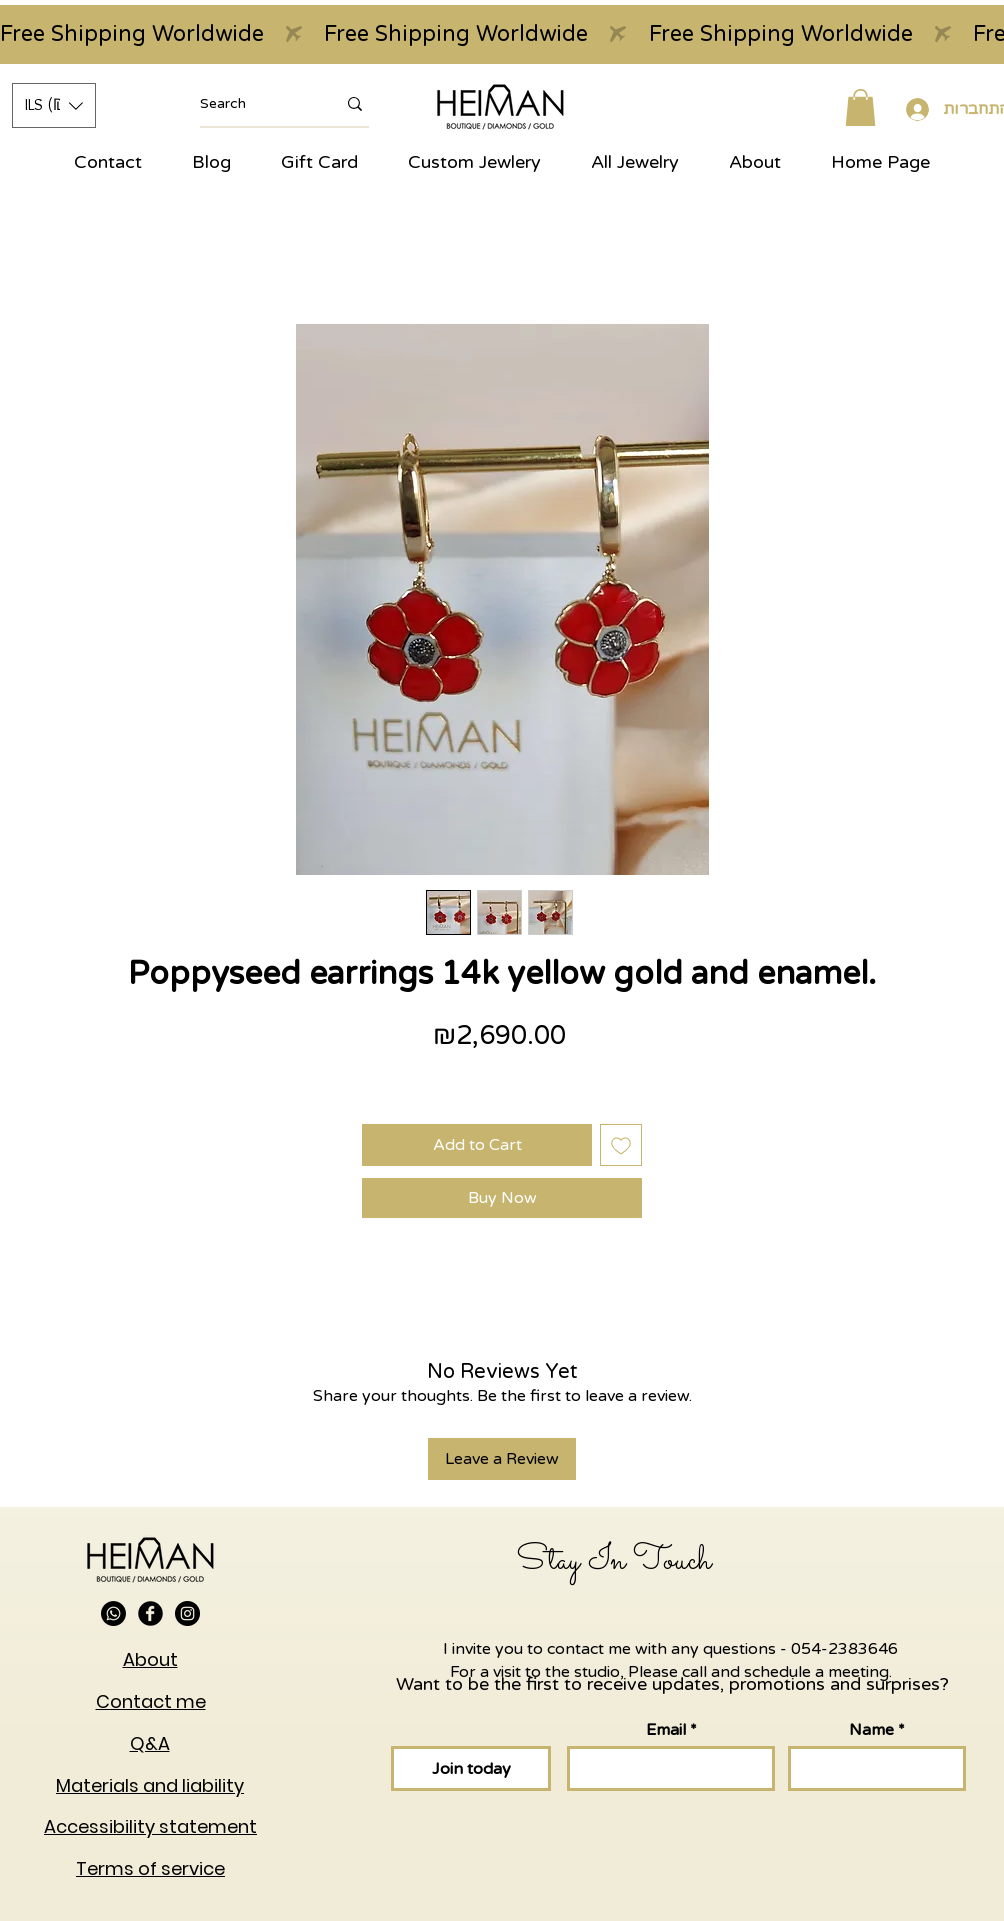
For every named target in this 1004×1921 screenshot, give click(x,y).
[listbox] (54, 105)
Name (871, 1730)
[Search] (253, 104)
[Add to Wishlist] (621, 1145)
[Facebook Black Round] (150, 1613)
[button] (54, 105)
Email (666, 1730)
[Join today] (471, 1768)
